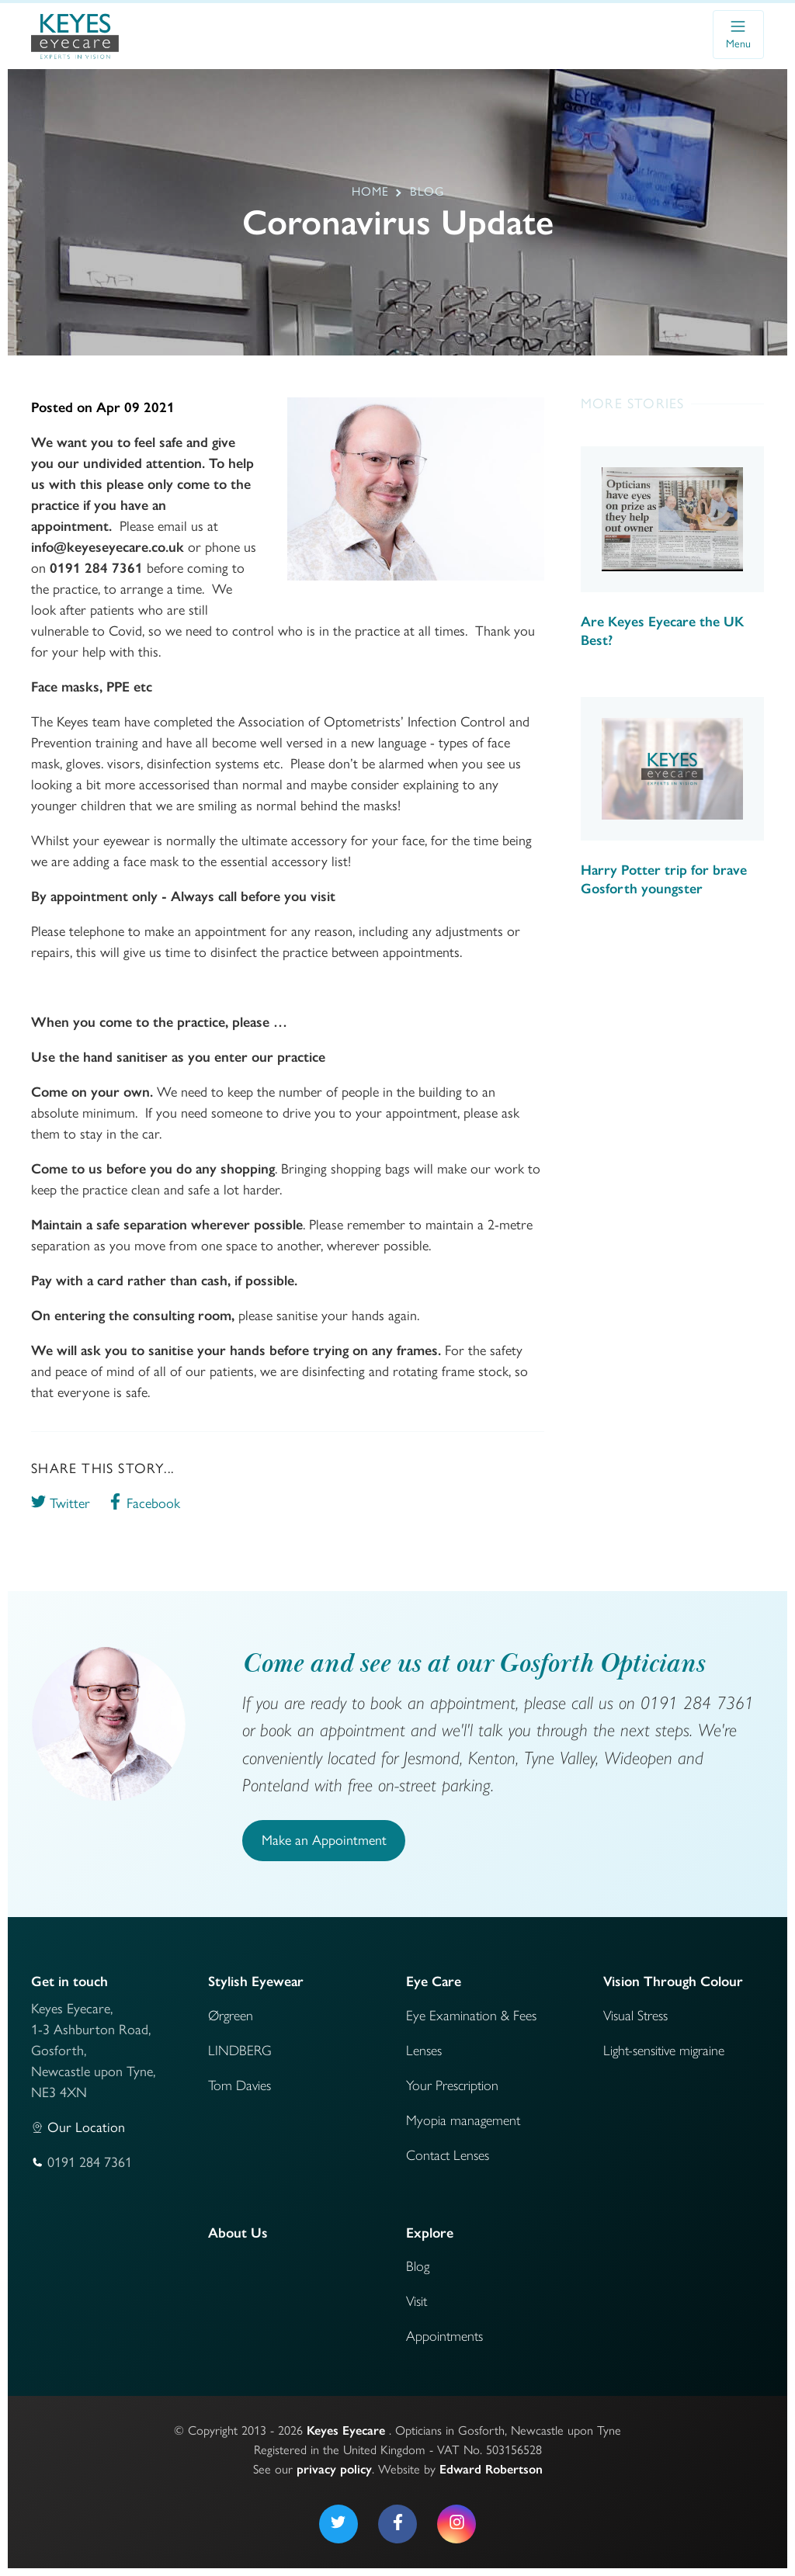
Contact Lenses (447, 2155)
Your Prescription (452, 2085)
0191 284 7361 (89, 2162)
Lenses (424, 2050)
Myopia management (463, 2120)
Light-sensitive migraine (663, 2050)
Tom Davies (239, 2085)
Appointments (444, 2336)
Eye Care (433, 1981)
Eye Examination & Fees (471, 2015)
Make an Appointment (324, 1840)
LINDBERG (240, 2050)
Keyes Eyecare (346, 2430)
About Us (238, 2232)
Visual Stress (635, 2015)
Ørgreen (230, 2015)
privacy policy (334, 2469)
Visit (416, 2301)
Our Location (86, 2127)
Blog (417, 2266)
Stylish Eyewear (256, 1981)
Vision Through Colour (673, 1981)
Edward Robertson (491, 2469)
